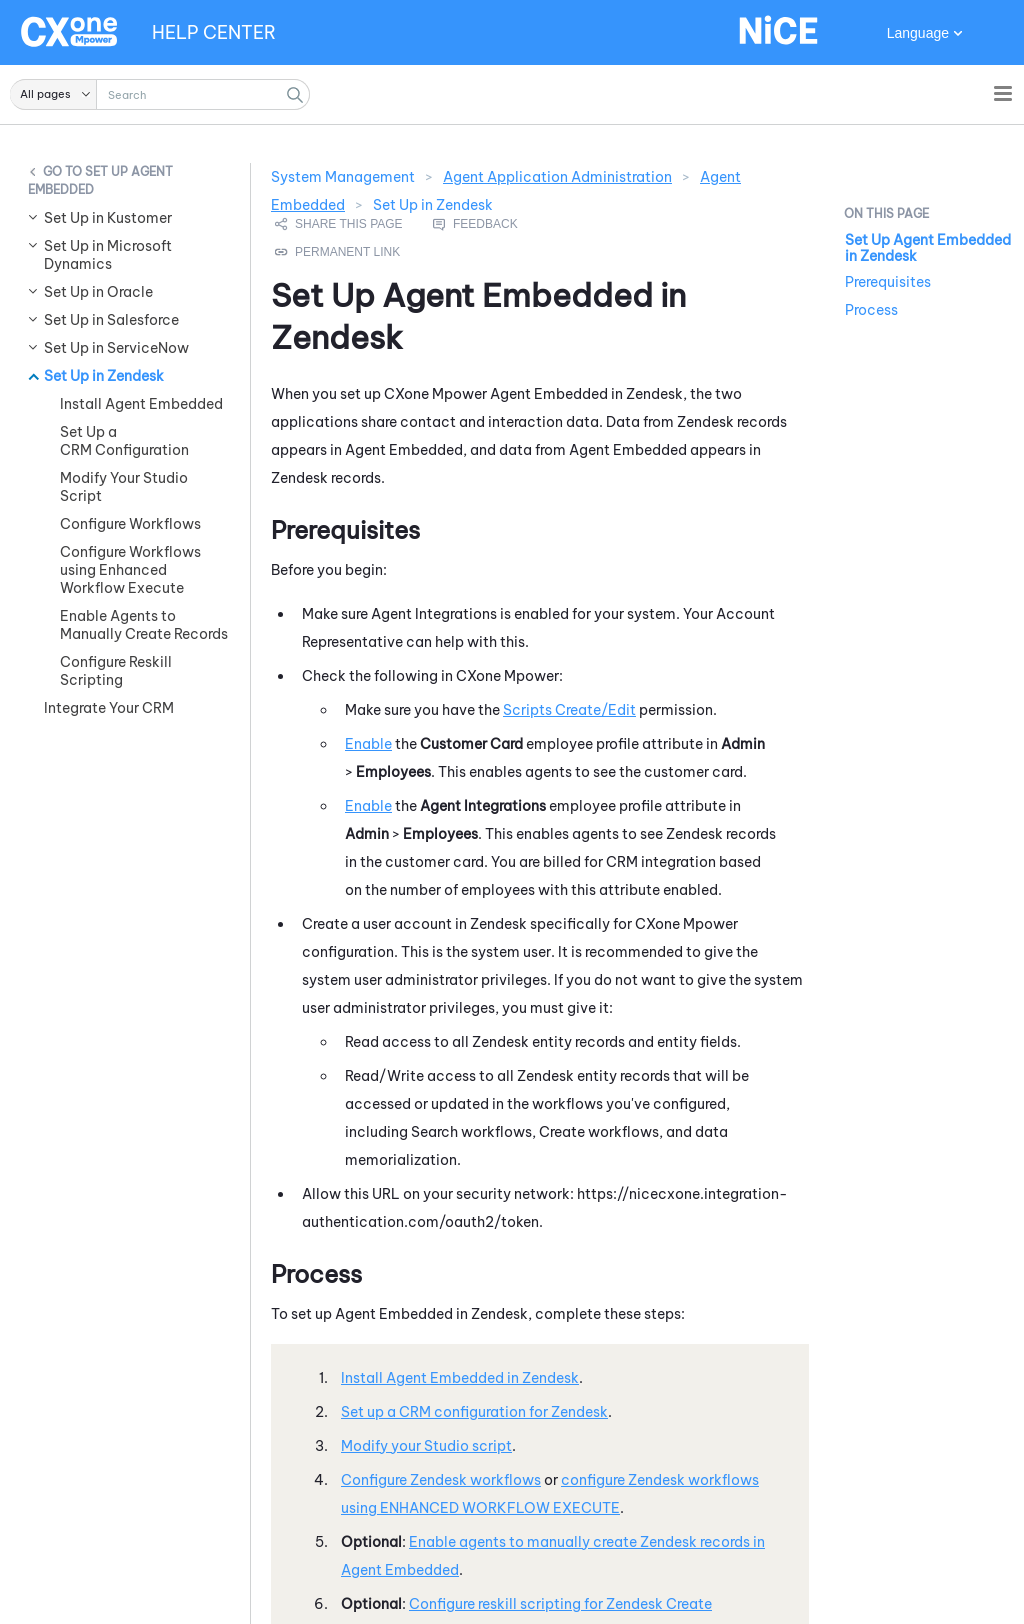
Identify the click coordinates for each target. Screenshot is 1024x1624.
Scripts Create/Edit (569, 710)
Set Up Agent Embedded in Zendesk (928, 248)
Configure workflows (441, 1480)
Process (871, 310)
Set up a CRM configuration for (474, 1412)
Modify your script (426, 1446)
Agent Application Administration (557, 177)
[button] (53, 94)
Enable (368, 744)
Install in (460, 1378)
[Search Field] (160, 94)
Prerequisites (888, 282)
